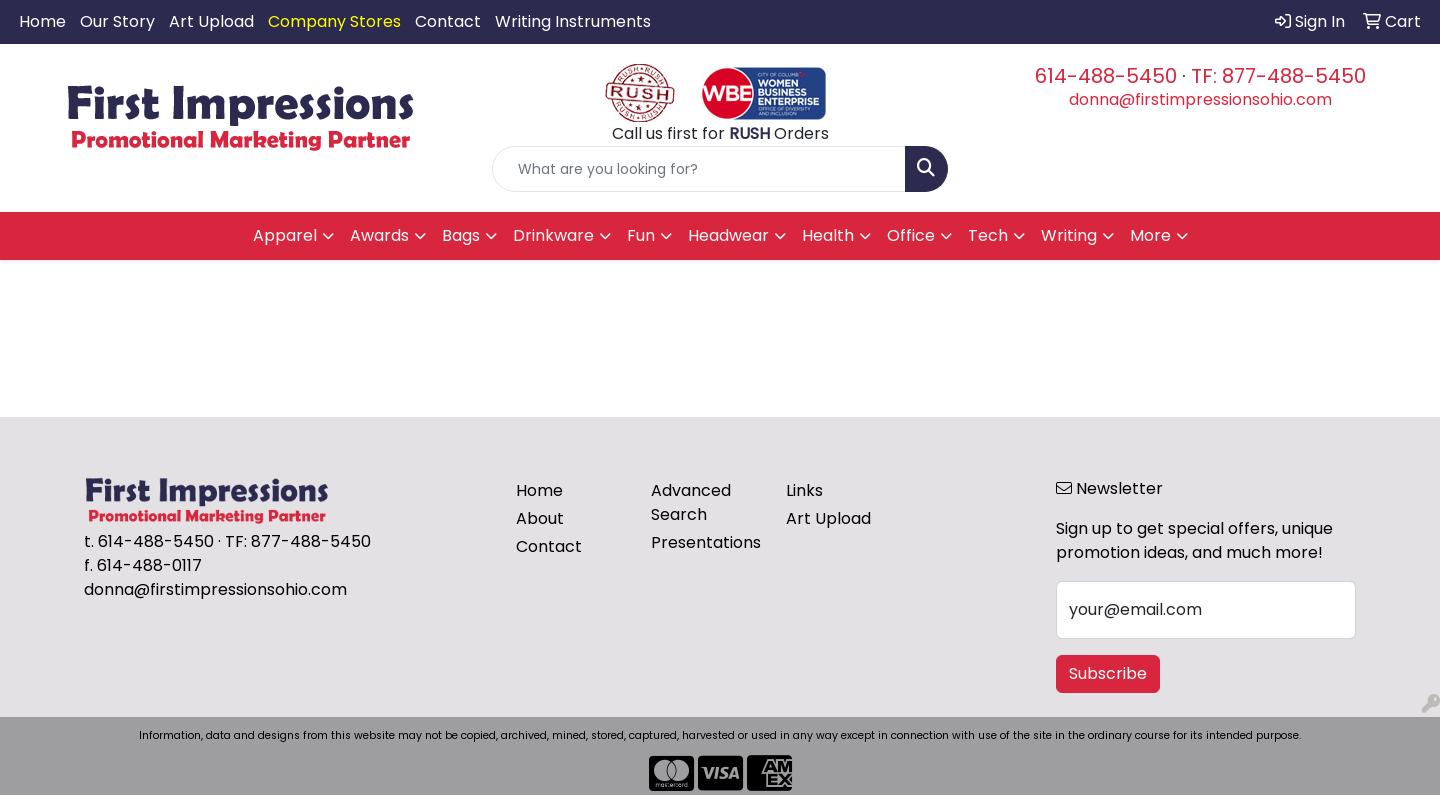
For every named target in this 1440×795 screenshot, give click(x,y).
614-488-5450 (1106, 76)
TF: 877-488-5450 (1278, 76)
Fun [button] (641, 235)
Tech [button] (988, 235)
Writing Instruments (573, 21)
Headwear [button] (728, 235)
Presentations (706, 542)
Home (42, 21)
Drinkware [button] (553, 235)
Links (804, 490)
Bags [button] (461, 235)
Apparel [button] (285, 235)
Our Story (117, 21)
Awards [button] (379, 235)
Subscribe (1108, 673)
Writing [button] (1069, 235)
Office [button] (911, 235)
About (540, 518)
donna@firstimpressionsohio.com (1200, 99)
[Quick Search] (699, 169)
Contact (448, 21)
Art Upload (211, 21)
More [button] (1150, 235)
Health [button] (828, 235)
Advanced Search (691, 502)
